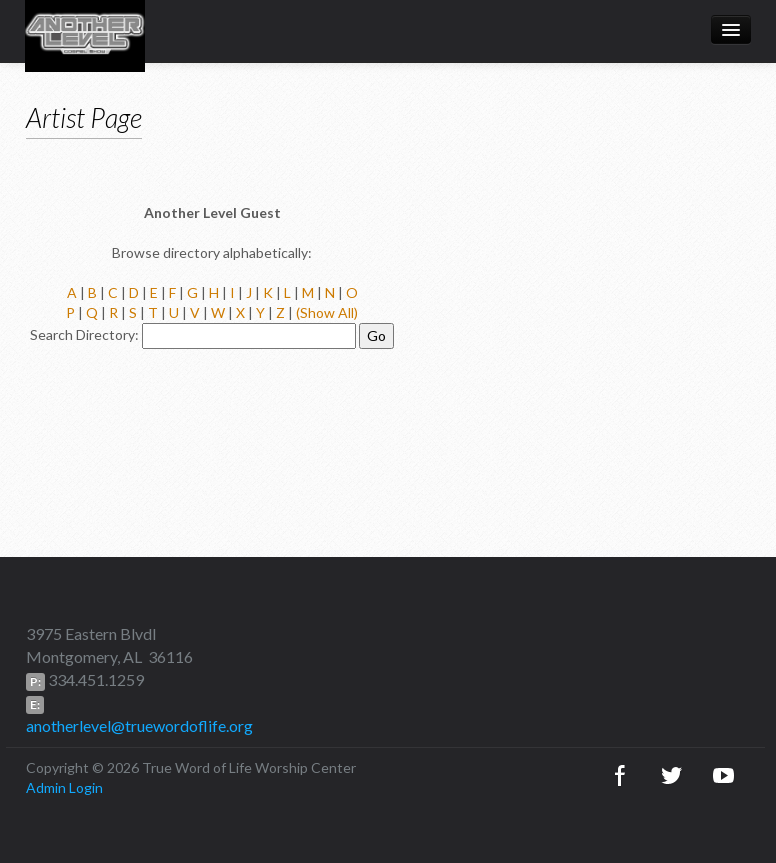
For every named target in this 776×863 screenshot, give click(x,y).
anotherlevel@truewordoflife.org (139, 725)
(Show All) (327, 312)
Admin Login (64, 787)
